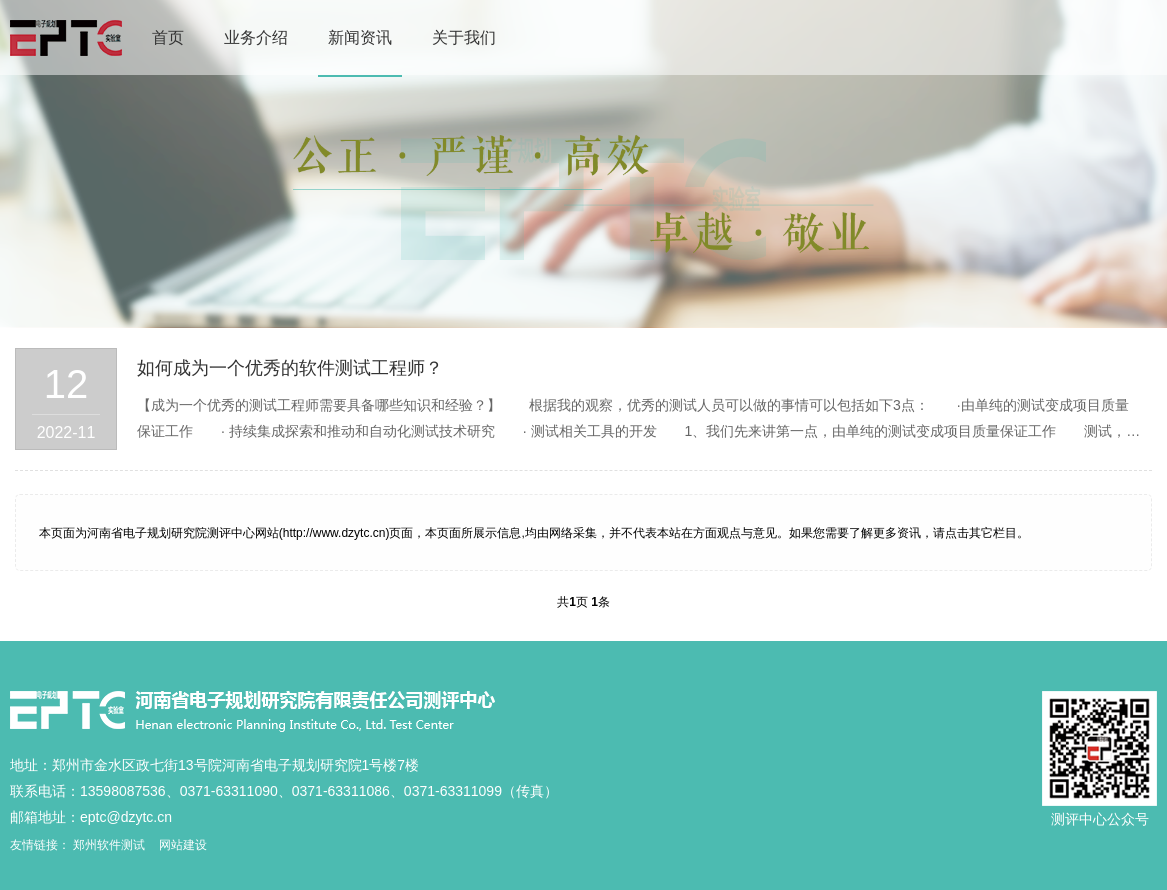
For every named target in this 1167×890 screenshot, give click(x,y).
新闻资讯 (360, 37)
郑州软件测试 (109, 845)
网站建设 (183, 845)
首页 (168, 37)
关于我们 (464, 37)
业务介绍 (256, 37)
